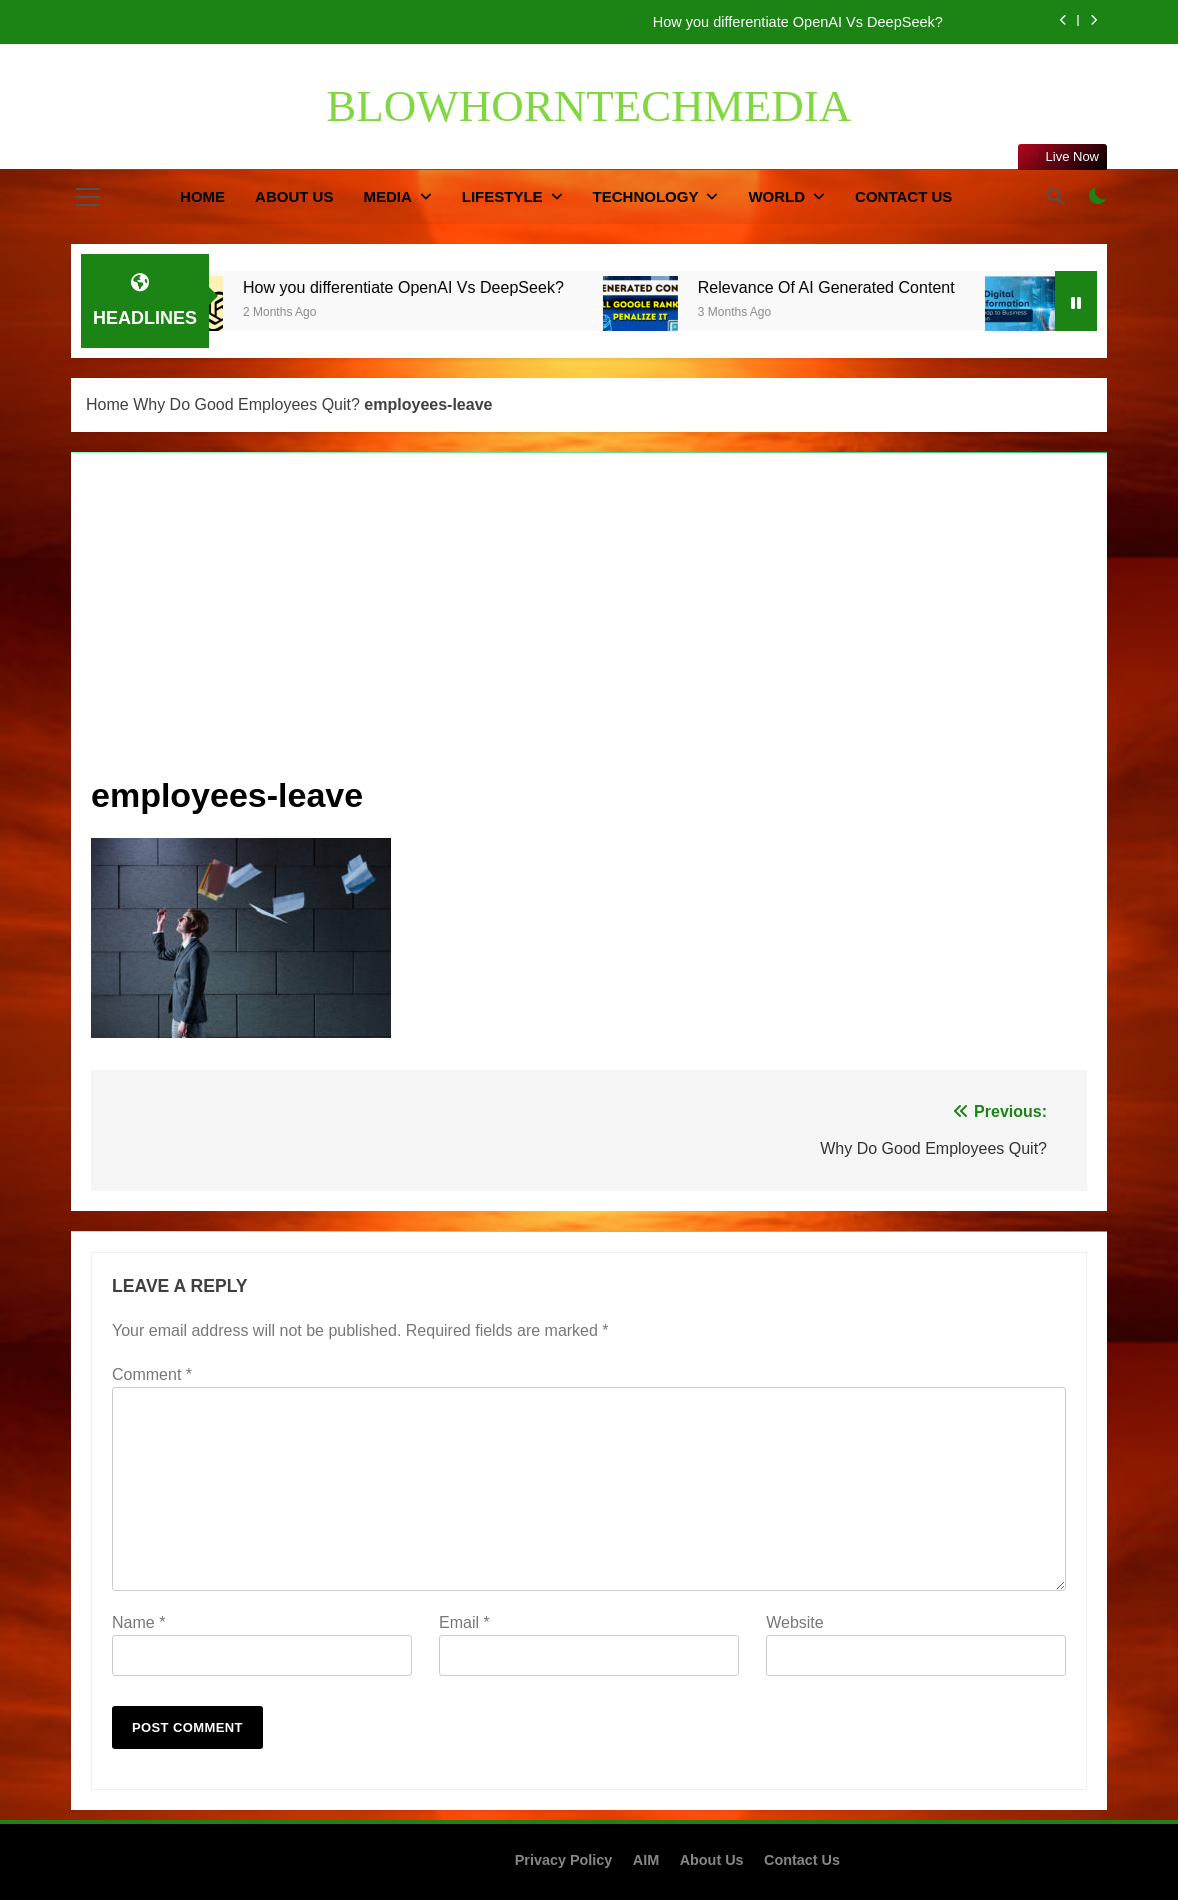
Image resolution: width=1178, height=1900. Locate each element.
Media (387, 196)
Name (138, 1622)
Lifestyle (502, 196)
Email (464, 1622)
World (776, 196)
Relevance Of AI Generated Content (848, 287)
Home (202, 196)
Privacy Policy (564, 1860)
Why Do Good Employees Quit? (246, 404)
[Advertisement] (589, 623)
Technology (646, 196)
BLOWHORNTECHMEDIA (588, 106)
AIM (646, 1860)
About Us (294, 196)
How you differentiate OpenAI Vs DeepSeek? (802, 22)
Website (795, 1622)
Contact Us (903, 196)
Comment (152, 1374)
